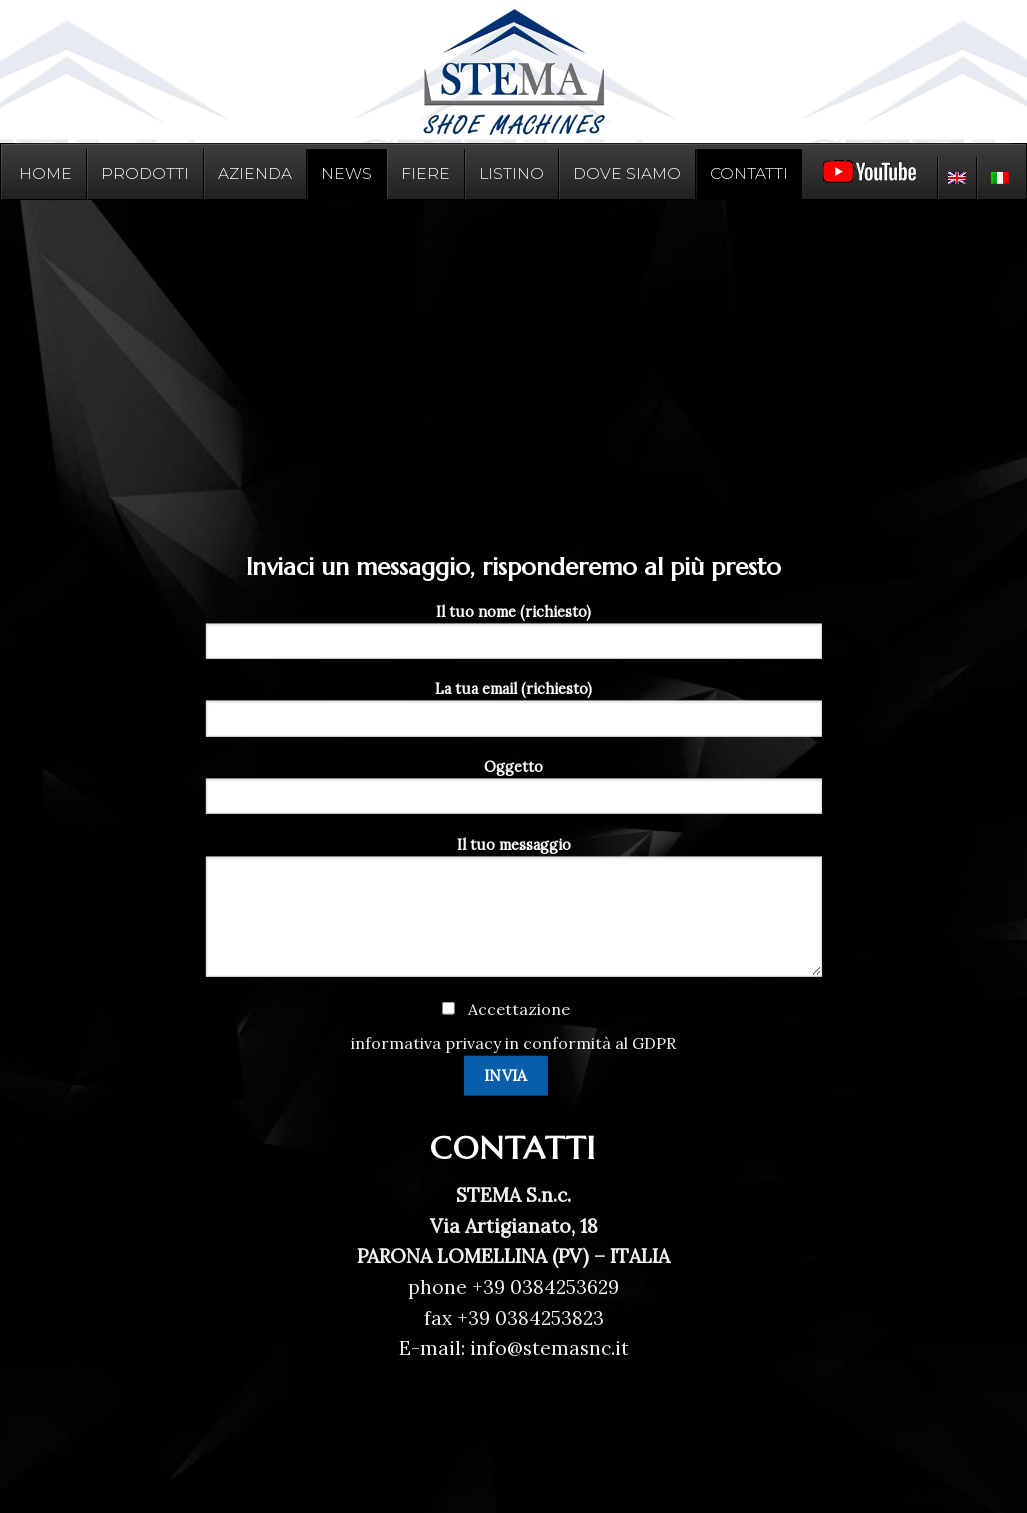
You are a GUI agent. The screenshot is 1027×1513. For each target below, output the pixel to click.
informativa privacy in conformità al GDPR (513, 1042)
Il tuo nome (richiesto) (513, 637)
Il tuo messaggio (513, 913)
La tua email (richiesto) (513, 715)
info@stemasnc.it (547, 1348)
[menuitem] (956, 178)
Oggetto (513, 793)
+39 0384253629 (545, 1287)
